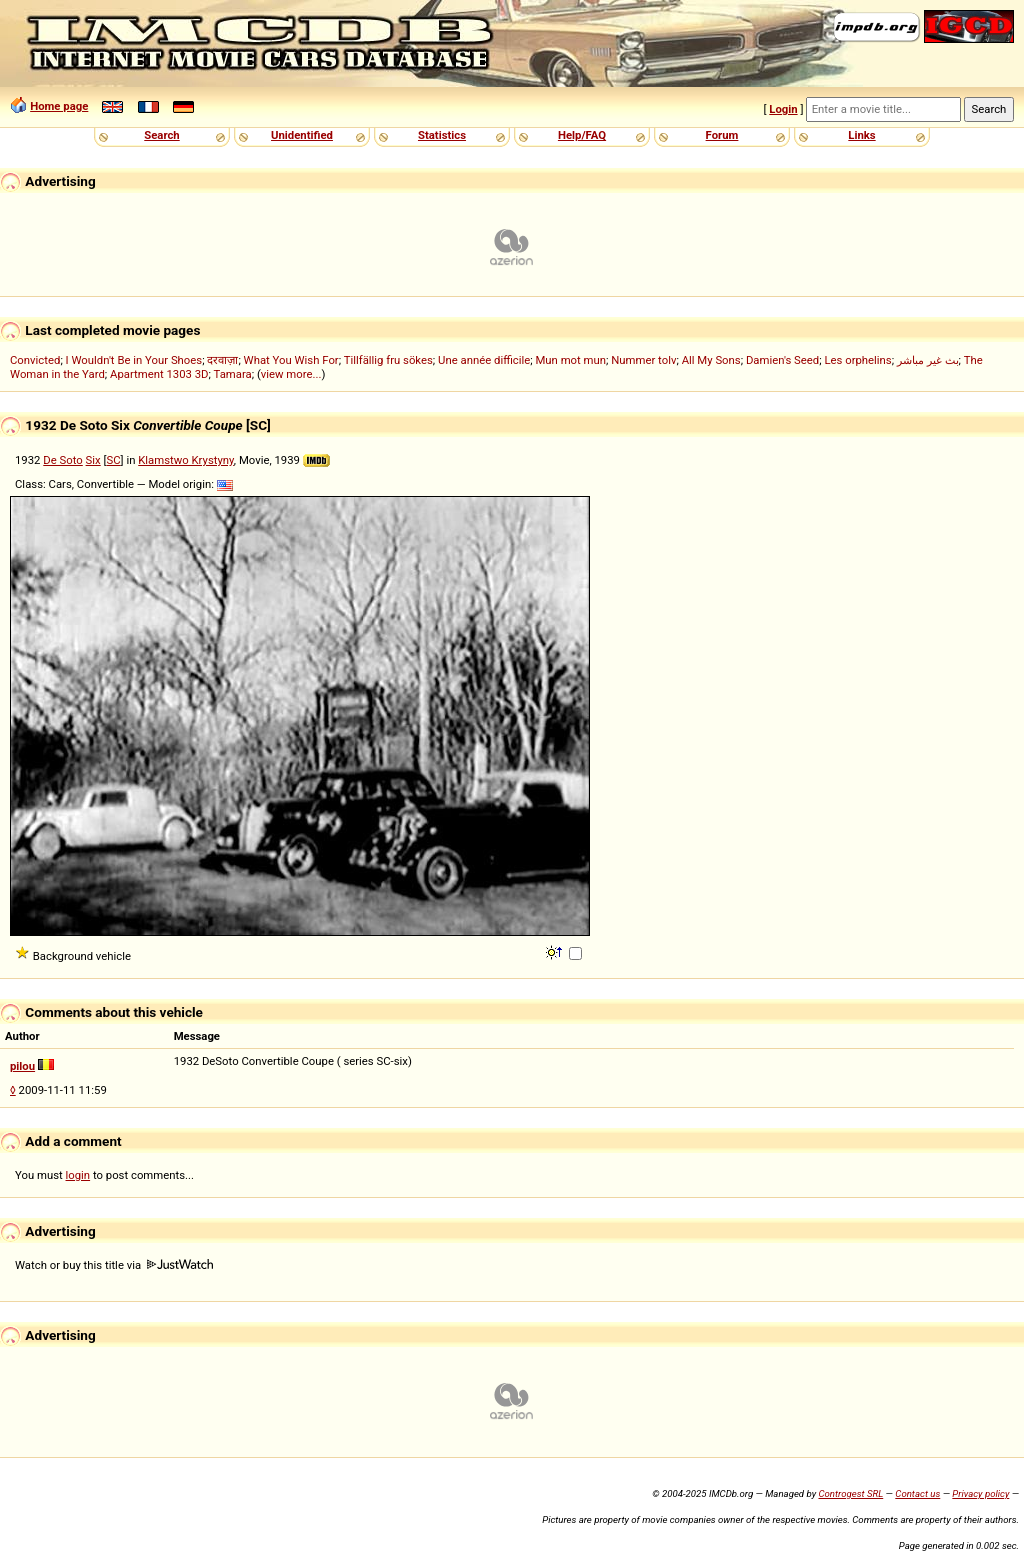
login (78, 1175)
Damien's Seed (782, 360)
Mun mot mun (570, 360)
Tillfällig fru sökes (388, 360)
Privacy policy (980, 1493)
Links (861, 135)
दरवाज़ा (222, 360)
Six (93, 460)
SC (114, 460)
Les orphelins (857, 360)
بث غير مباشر (928, 360)
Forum (722, 135)
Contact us (917, 1493)
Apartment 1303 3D (159, 374)
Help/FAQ (582, 135)
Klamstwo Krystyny (186, 460)
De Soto (63, 460)
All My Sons (711, 360)
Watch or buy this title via (114, 1265)
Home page (59, 106)
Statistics (442, 135)
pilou (22, 1066)
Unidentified (302, 135)
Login (783, 109)
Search (161, 135)
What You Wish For (291, 360)
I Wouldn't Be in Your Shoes (134, 360)
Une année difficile (484, 360)
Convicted (35, 360)
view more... (291, 374)
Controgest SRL (850, 1493)
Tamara (233, 374)
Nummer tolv (643, 360)
